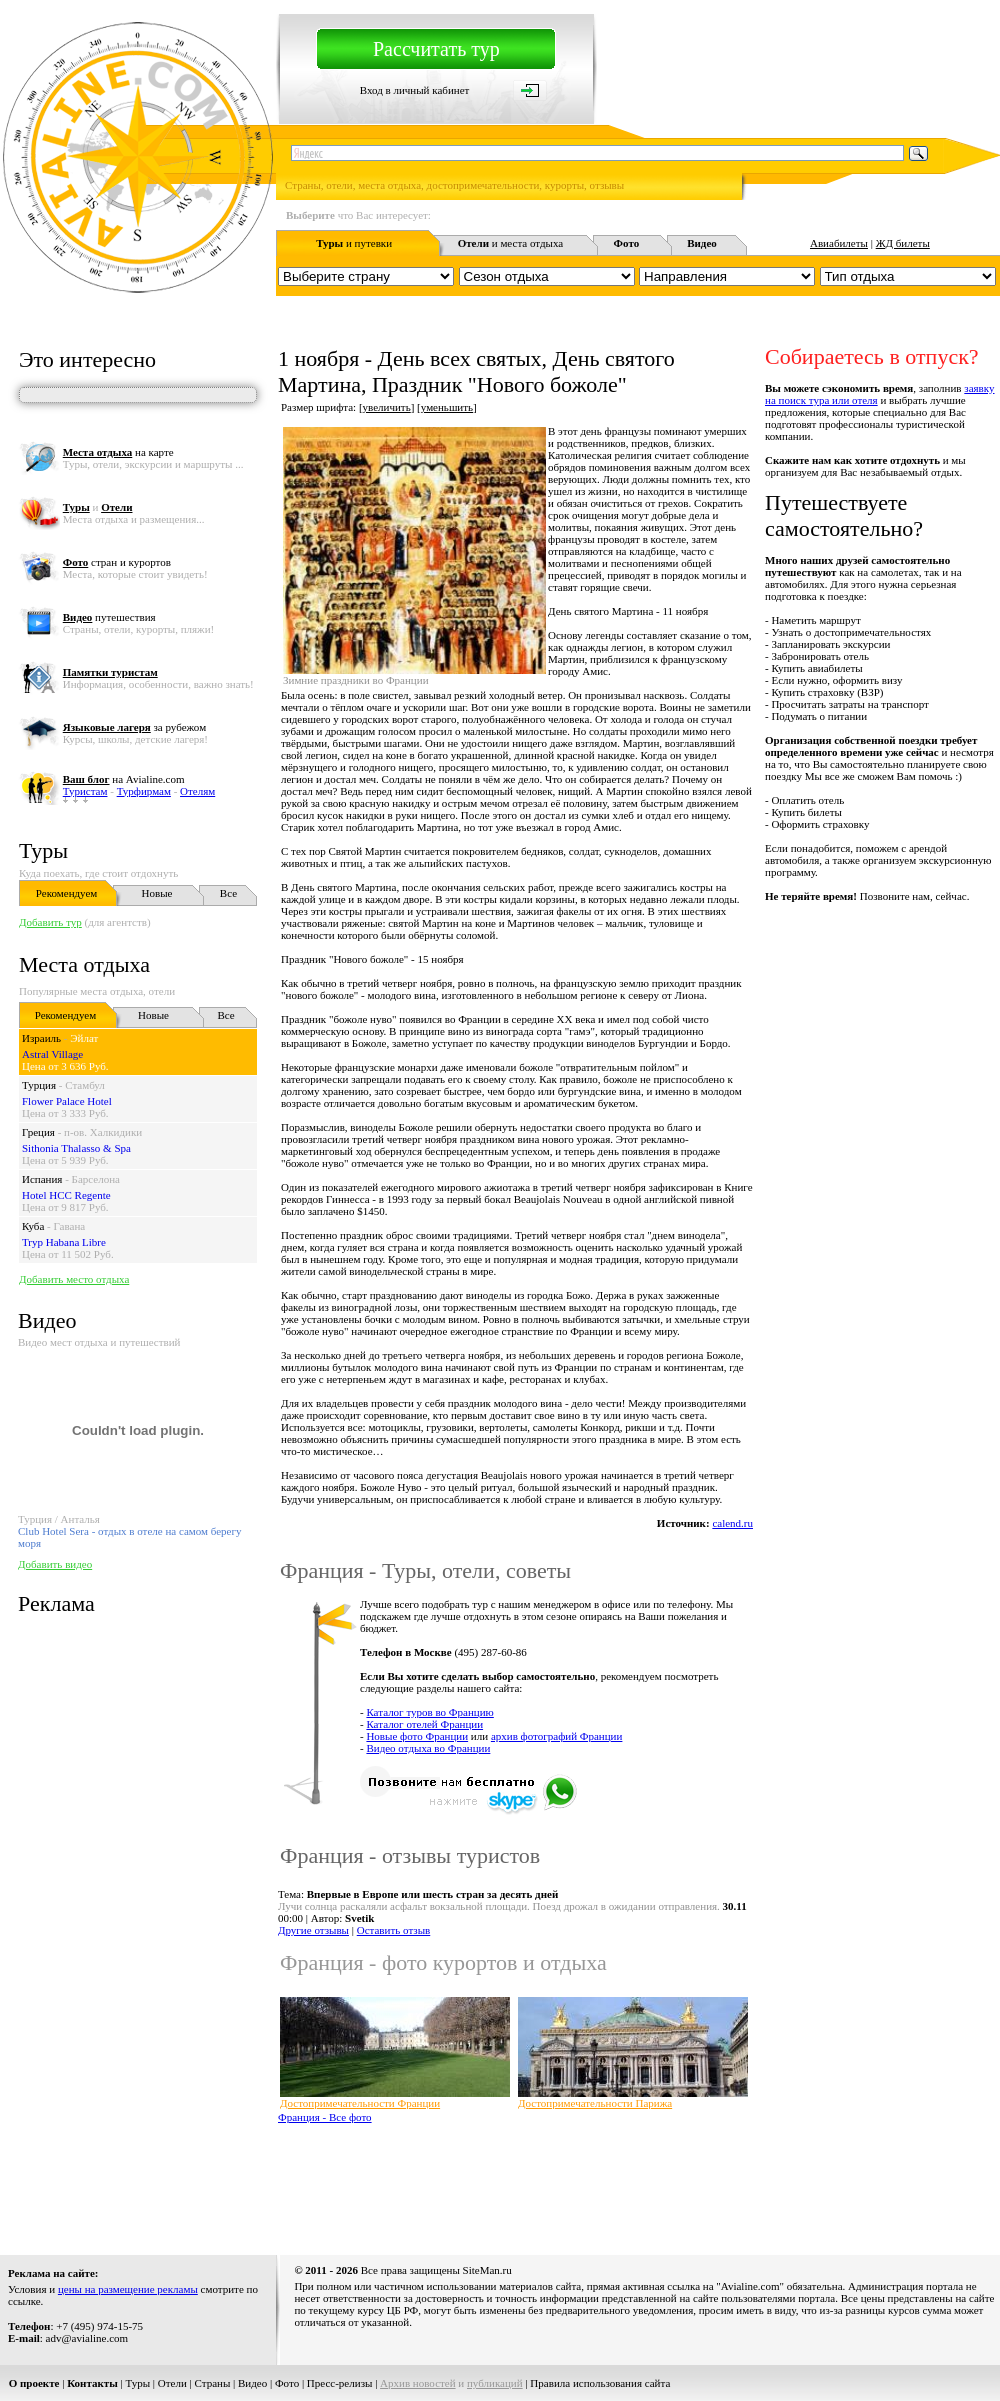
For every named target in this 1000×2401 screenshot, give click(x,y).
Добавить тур (50, 922)
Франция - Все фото (325, 2117)
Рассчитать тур (436, 49)
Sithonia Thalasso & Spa (76, 1148)
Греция (38, 1132)
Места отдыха (84, 964)
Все (228, 893)
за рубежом (134, 727)
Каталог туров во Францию (429, 1712)
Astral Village (52, 1054)
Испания (42, 1179)
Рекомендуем (66, 893)
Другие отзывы (313, 1930)
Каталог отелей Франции (424, 1724)
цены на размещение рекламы (128, 2289)
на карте (118, 452)
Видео (252, 2383)
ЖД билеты (903, 243)
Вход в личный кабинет (415, 90)
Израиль (41, 1038)
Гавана (70, 1226)
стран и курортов (117, 562)
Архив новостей (418, 2383)
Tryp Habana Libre (64, 1242)
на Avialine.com (124, 779)
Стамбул (85, 1085)
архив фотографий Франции (557, 1736)
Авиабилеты (839, 243)
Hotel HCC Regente (66, 1195)
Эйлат (84, 1038)
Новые (157, 893)
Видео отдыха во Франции (428, 1748)
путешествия (109, 617)
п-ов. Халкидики (103, 1132)
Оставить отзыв (394, 1930)
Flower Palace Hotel (67, 1101)
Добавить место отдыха (74, 1279)
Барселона (96, 1179)
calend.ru (732, 1523)
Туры (43, 850)
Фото (287, 2383)
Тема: (418, 1894)
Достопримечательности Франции (360, 2103)
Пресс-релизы (340, 2383)
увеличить (387, 407)
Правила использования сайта (600, 2383)
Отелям (197, 791)
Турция (39, 1085)
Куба (33, 1226)
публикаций (495, 2383)
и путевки (354, 243)
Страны (213, 2383)
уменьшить (447, 407)
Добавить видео (55, 1564)
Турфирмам (144, 791)
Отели (172, 2383)
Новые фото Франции (417, 1736)
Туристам (85, 791)
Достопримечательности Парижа (595, 2103)
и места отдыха (511, 243)
